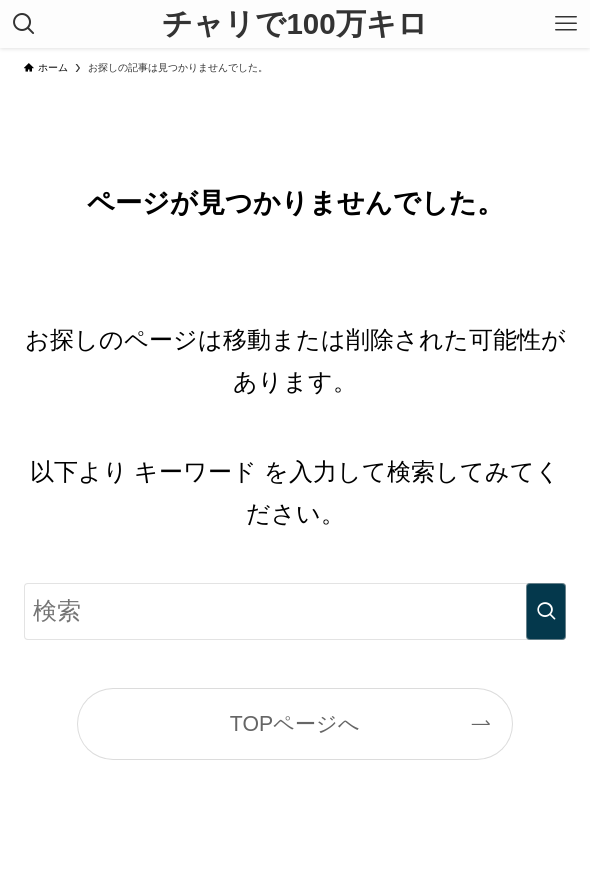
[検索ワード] (295, 611)
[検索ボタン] (24, 24)
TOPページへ (295, 724)
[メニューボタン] (566, 24)
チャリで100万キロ (294, 24)
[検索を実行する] (546, 611)
